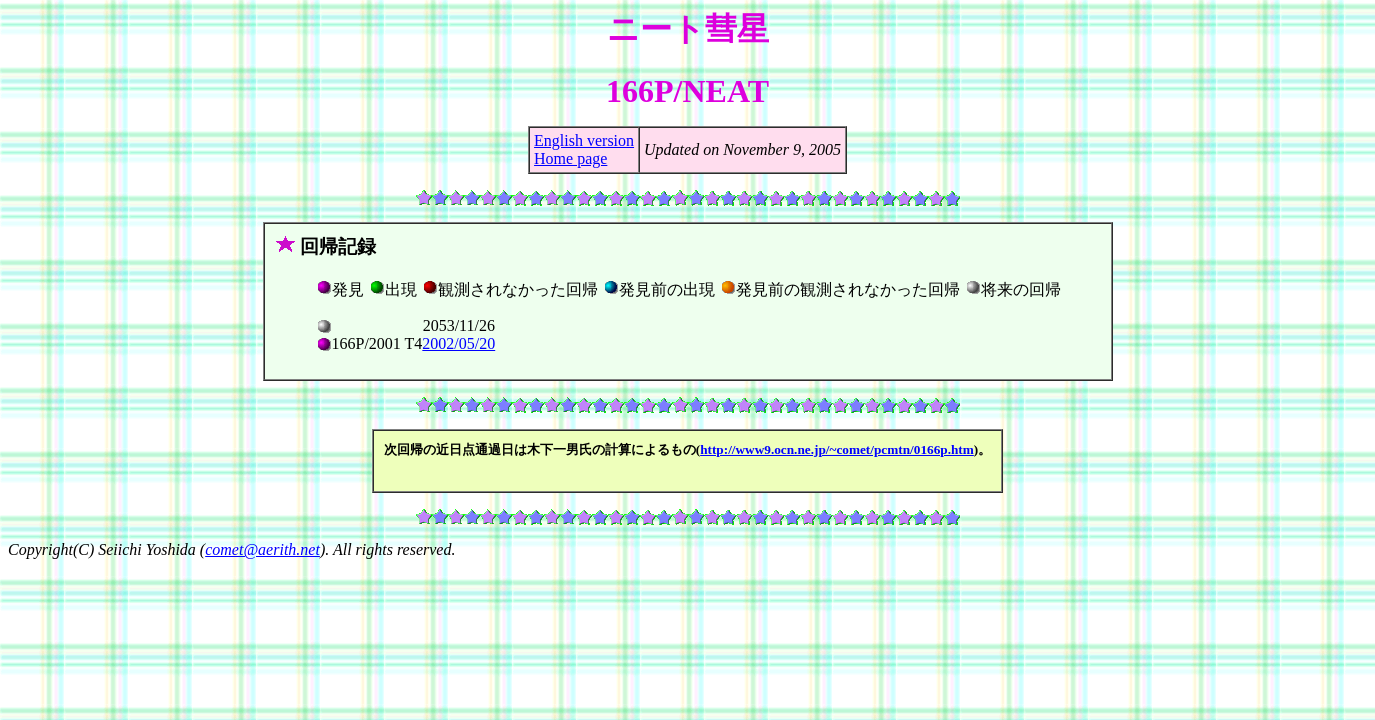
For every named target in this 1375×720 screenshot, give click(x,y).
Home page (570, 158)
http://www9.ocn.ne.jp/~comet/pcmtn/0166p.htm (837, 449)
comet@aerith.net (262, 549)
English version (584, 140)
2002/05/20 (458, 343)
